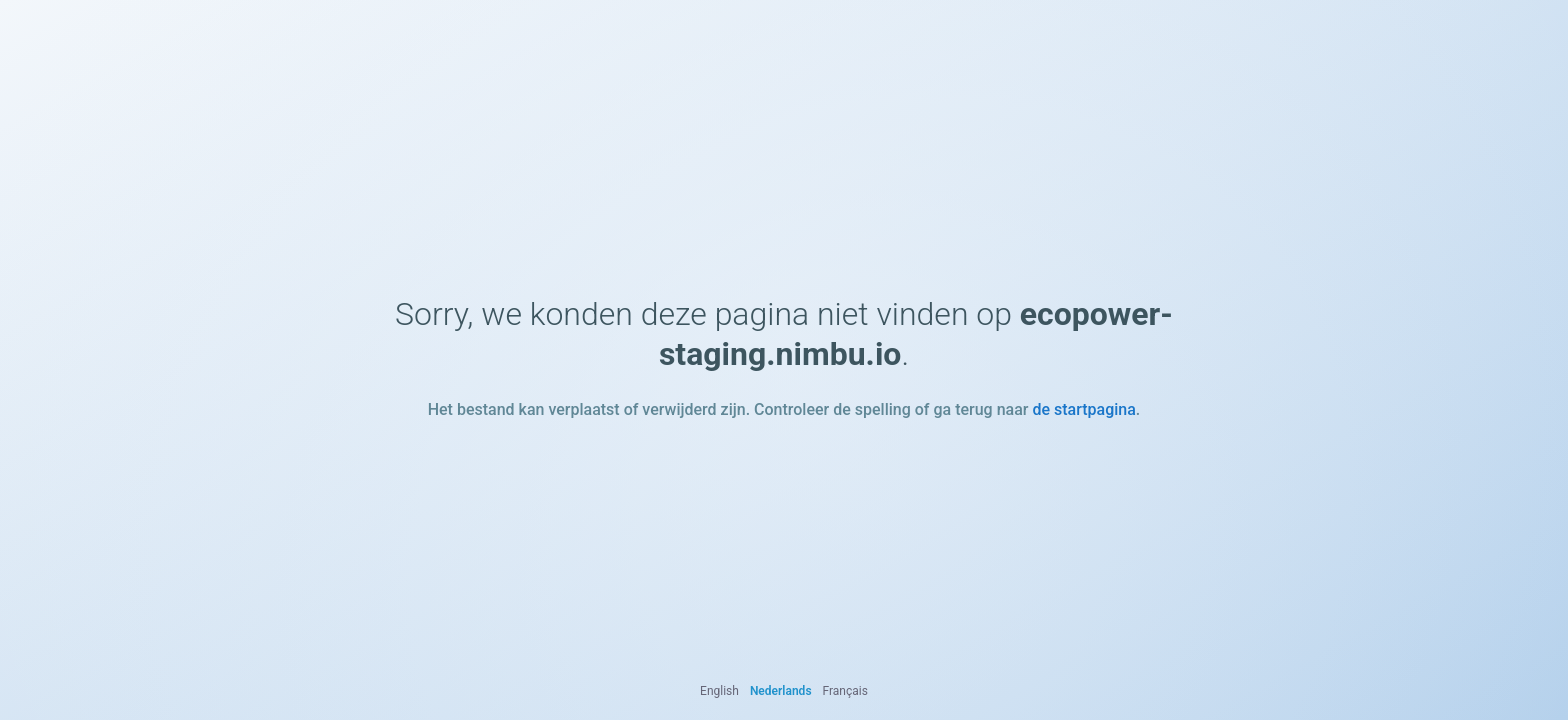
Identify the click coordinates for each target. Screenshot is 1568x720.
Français (845, 691)
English (719, 691)
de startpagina (1083, 409)
